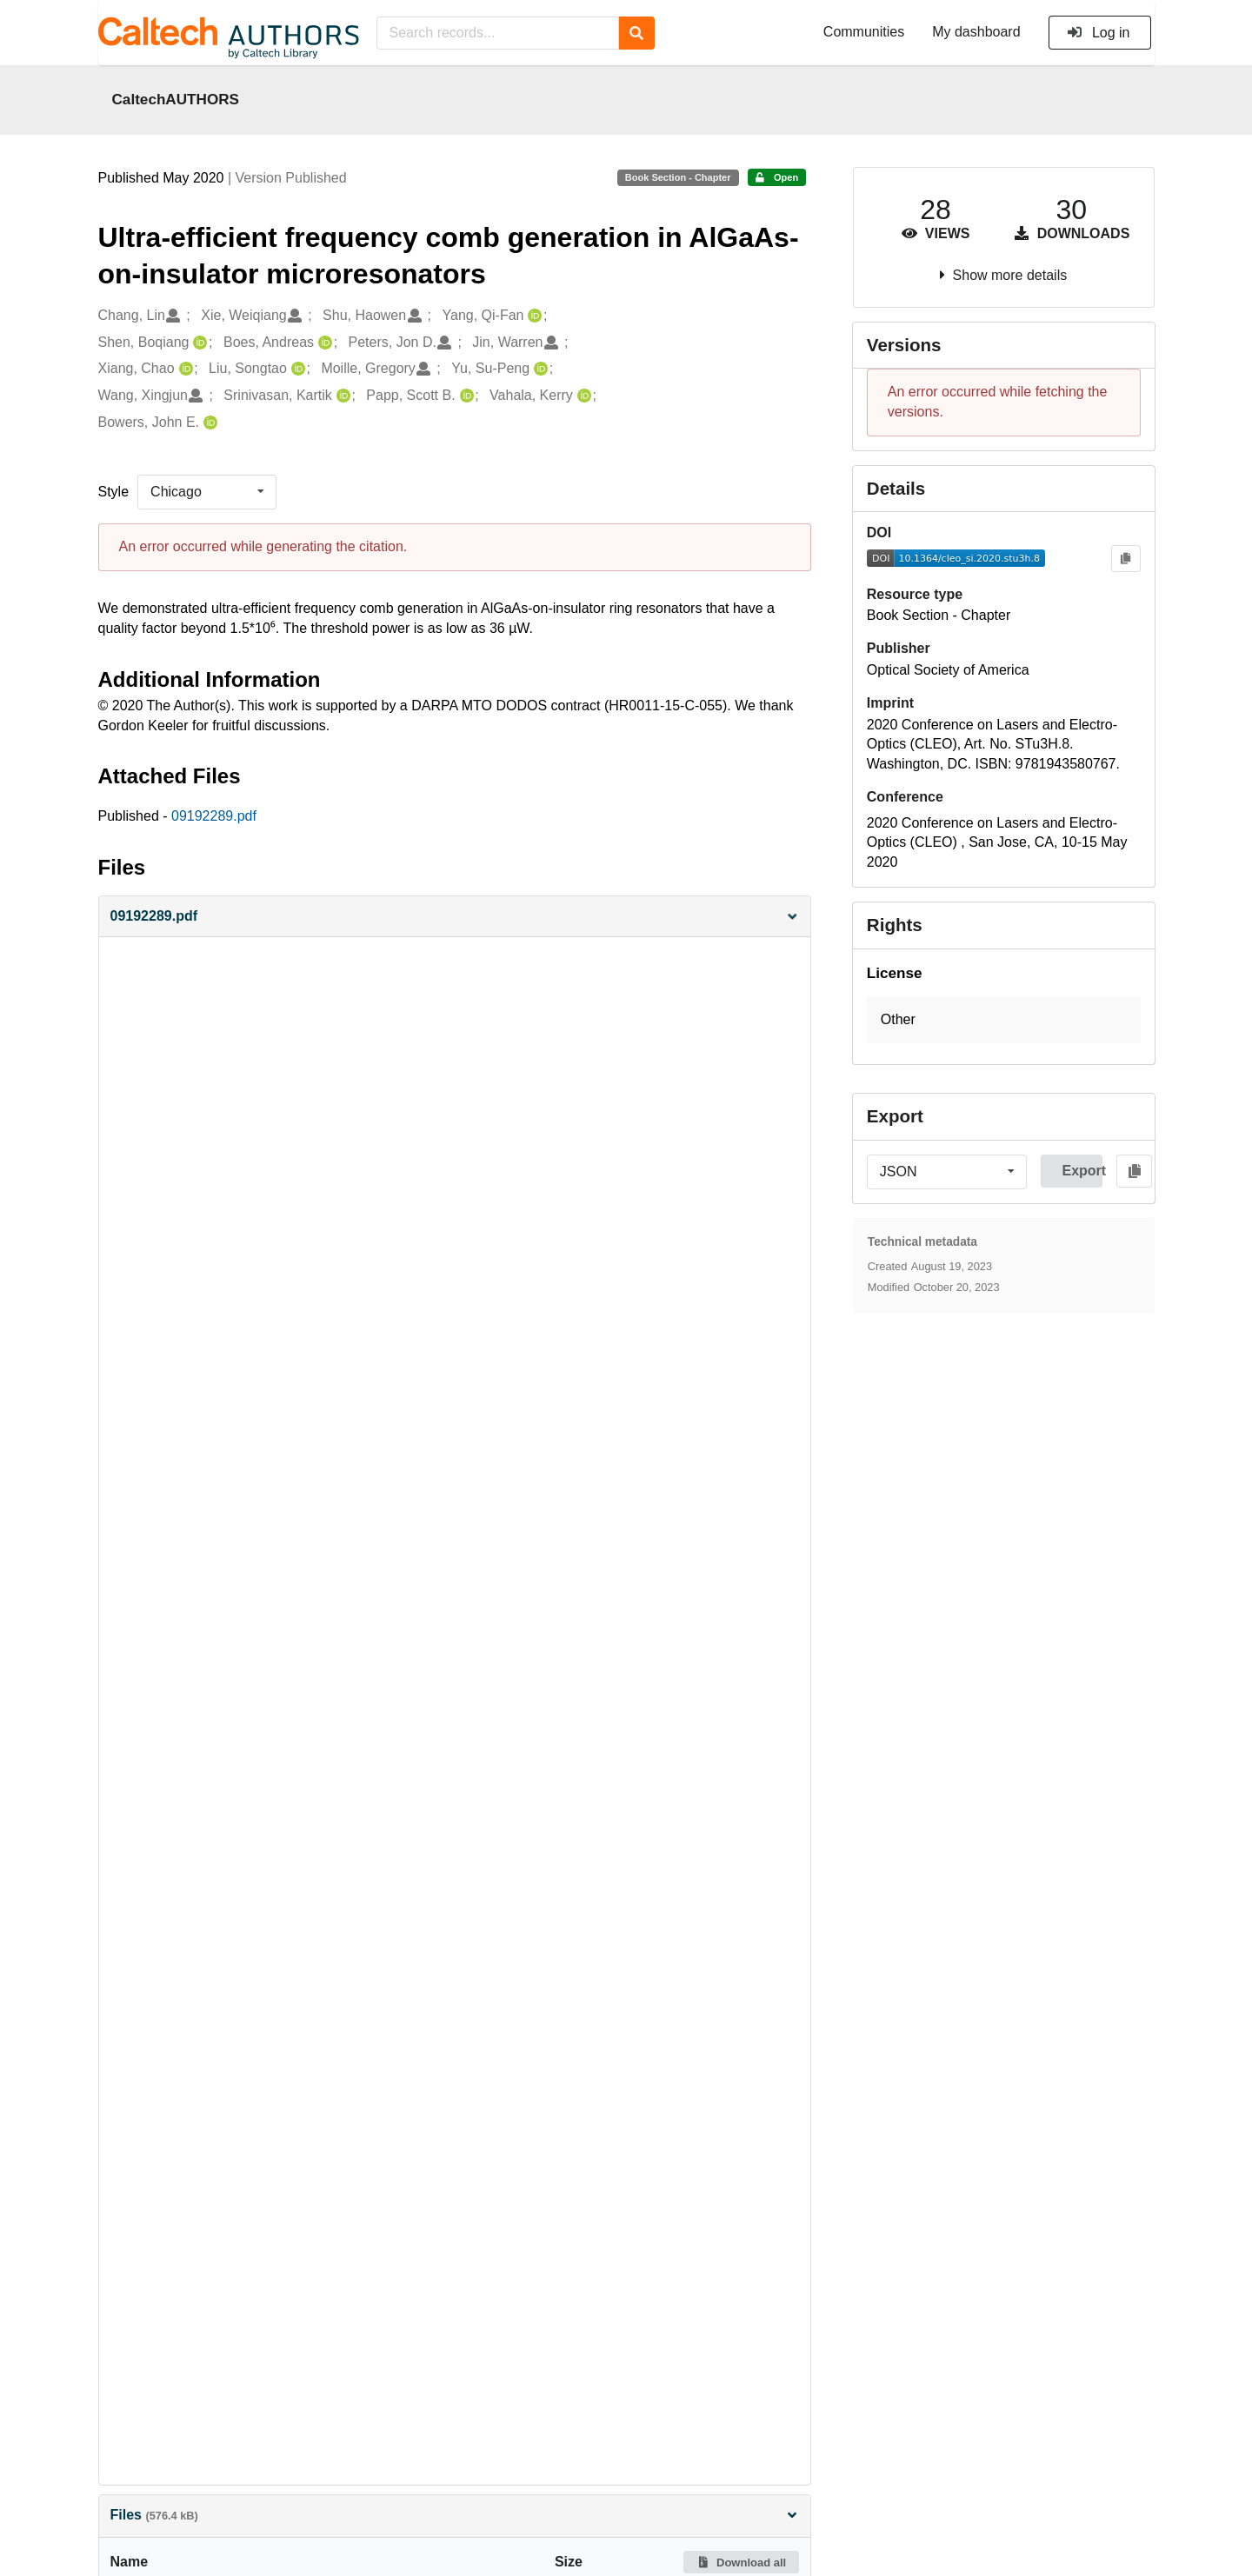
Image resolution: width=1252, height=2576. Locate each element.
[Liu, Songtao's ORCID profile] (296, 369)
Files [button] (454, 2514)
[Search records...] (497, 33)
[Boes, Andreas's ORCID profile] (323, 343)
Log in (1098, 32)
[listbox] (206, 492)
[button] (454, 917)
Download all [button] (741, 2562)
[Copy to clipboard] (1125, 558)
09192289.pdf (213, 816)
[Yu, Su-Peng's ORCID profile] (538, 369)
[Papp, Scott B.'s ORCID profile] (465, 396)
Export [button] (1082, 1170)
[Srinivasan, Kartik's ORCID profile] (341, 396)
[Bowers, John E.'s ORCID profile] (208, 423)
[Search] (637, 33)
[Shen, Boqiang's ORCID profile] (198, 343)
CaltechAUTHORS (176, 99)
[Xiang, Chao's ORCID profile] (184, 369)
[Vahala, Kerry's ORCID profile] (582, 396)
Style (114, 491)
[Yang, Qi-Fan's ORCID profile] (532, 316)
